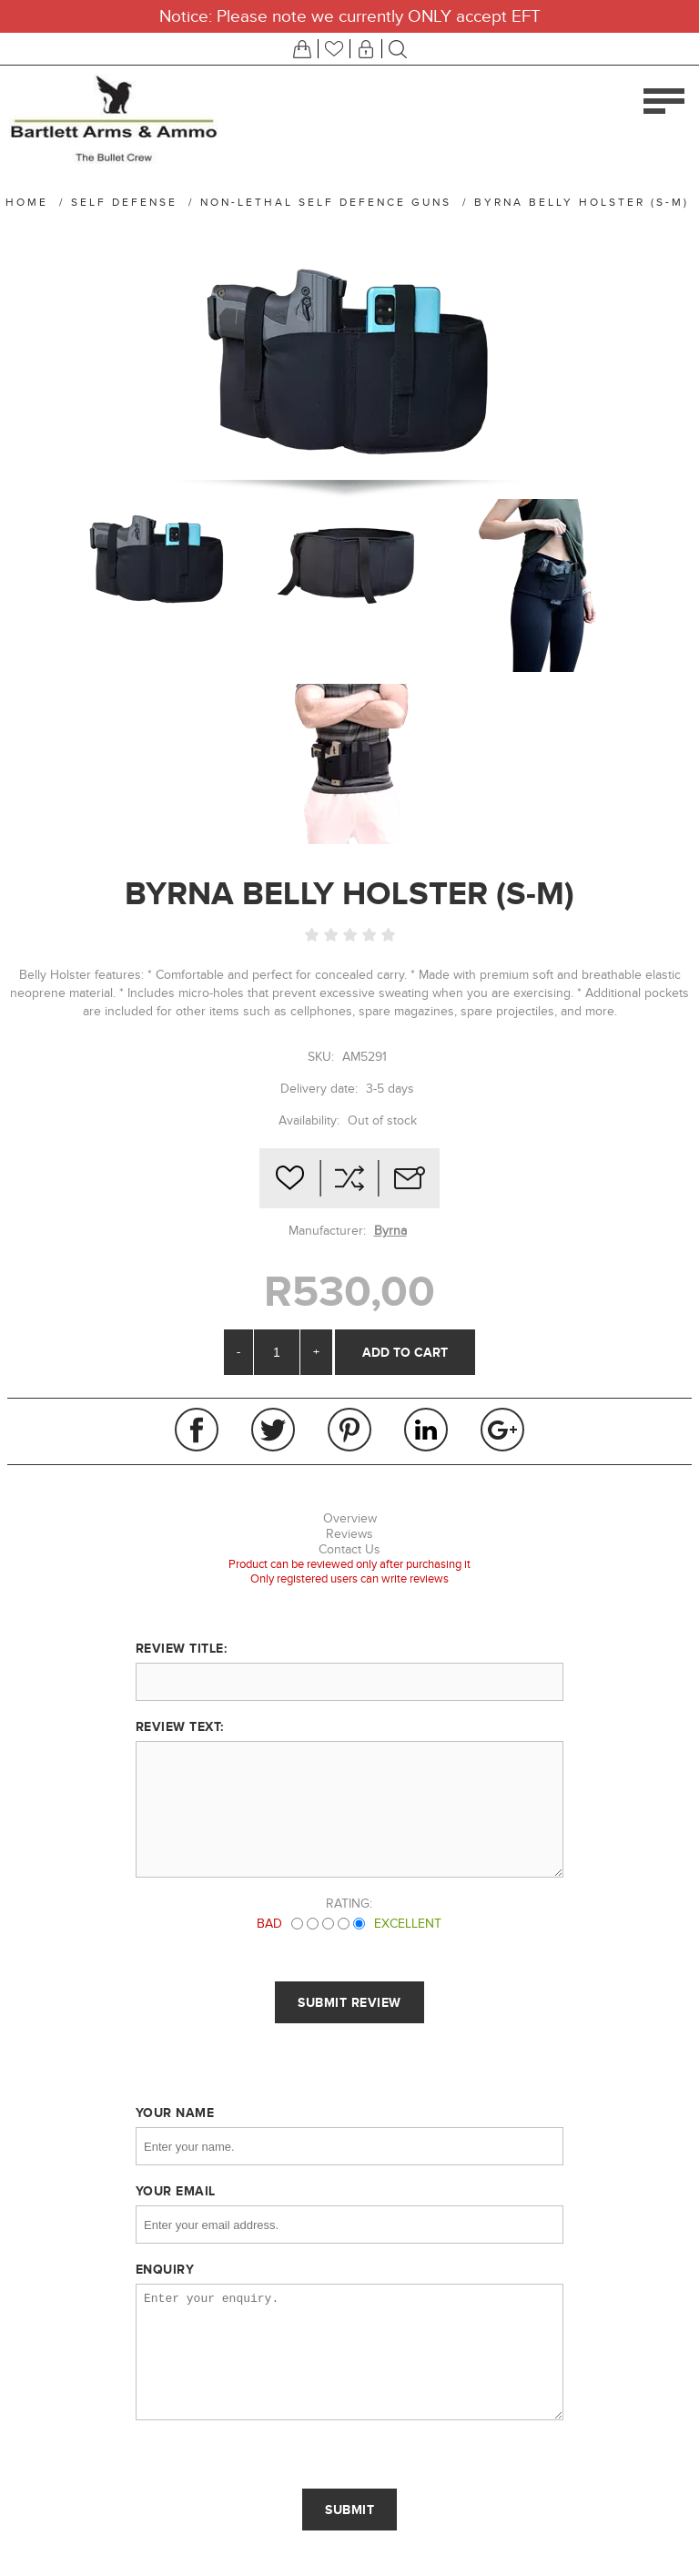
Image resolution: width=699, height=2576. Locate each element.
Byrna (390, 1230)
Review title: (182, 1648)
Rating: (349, 1903)
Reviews (349, 1534)
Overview (350, 1518)
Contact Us (349, 1549)
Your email (176, 2191)
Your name (175, 2112)
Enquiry (165, 2269)
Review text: (180, 1726)
